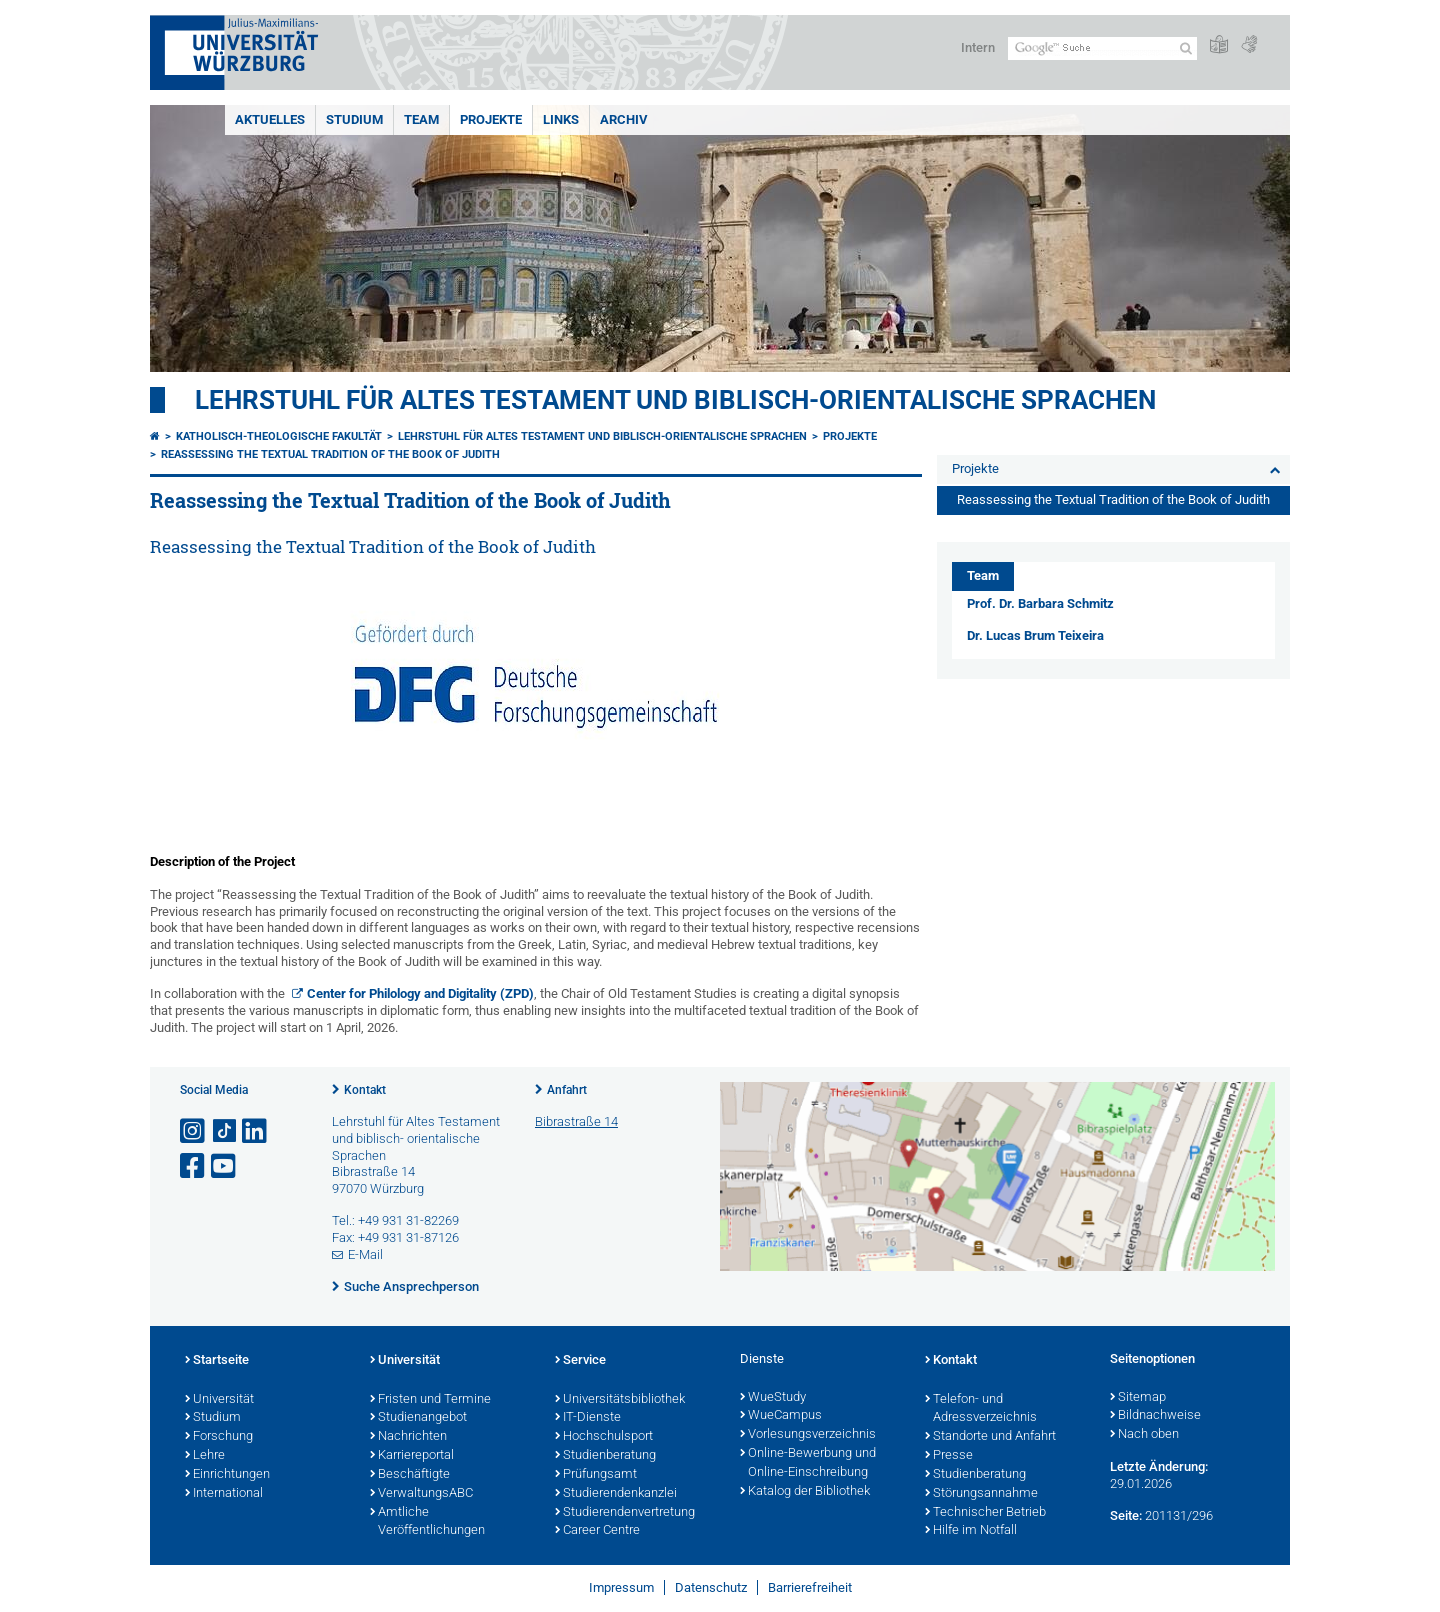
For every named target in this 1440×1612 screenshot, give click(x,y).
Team (421, 119)
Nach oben (1144, 1435)
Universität (219, 1400)
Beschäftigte (410, 1475)
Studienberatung (605, 1456)
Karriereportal (412, 1456)
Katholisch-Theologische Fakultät (279, 436)
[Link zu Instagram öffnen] (194, 1131)
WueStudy (773, 1398)
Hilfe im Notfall (971, 1531)
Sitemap (1138, 1398)
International (224, 1494)
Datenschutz (711, 1587)
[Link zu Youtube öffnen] (225, 1166)
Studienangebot (418, 1418)
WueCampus (781, 1416)
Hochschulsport (604, 1437)
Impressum (621, 1587)
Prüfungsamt (596, 1475)
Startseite (217, 1361)
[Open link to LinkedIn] (256, 1131)
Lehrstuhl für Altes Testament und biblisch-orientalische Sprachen (675, 400)
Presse (949, 1456)
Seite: (1126, 1515)
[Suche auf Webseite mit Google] (1102, 48)
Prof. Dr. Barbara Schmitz (1040, 603)
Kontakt (365, 1090)
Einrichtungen (227, 1475)
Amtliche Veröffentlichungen (427, 1522)
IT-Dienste (588, 1418)
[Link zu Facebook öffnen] (194, 1166)
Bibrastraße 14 (576, 1121)
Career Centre (597, 1531)
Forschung (219, 1437)
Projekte (491, 119)
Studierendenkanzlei (616, 1494)
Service (580, 1361)
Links (561, 119)
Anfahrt (567, 1090)
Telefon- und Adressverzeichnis (981, 1409)
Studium (354, 119)
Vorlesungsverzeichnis (808, 1435)
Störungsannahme (981, 1494)
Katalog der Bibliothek (805, 1492)
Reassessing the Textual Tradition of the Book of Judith (330, 454)
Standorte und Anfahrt (990, 1437)
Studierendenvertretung (625, 1513)
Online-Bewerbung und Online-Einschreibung (808, 1463)
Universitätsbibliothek (620, 1400)
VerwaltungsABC (421, 1494)
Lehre (205, 1456)
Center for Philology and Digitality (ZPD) (420, 993)
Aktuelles (270, 119)
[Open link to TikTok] (225, 1131)
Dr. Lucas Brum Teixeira (1035, 635)
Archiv (624, 119)
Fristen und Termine (430, 1400)
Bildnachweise (1155, 1416)
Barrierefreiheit (810, 1587)
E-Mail (365, 1254)
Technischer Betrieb (985, 1513)
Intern (978, 47)
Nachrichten (408, 1437)
